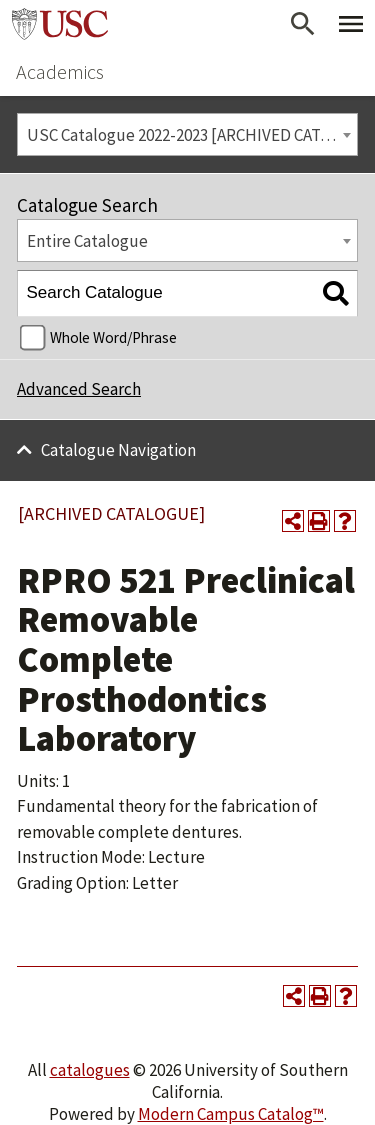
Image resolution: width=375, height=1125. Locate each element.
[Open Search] (303, 24)
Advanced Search (79, 389)
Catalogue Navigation (118, 450)
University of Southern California (60, 24)
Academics (60, 71)
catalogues (90, 1070)
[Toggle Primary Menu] (351, 24)
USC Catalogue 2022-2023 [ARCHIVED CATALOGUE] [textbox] (192, 135)
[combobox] (187, 134)
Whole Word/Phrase (113, 337)
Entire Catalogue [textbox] (87, 241)
